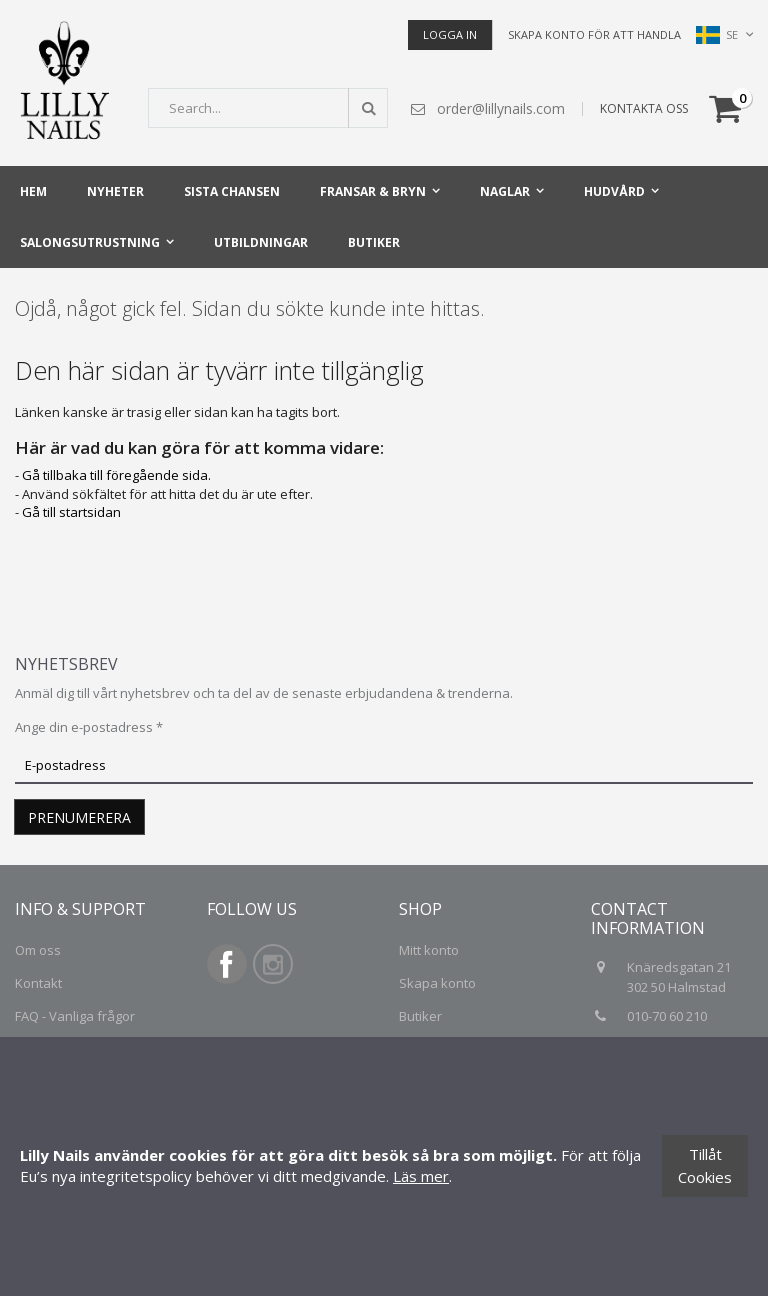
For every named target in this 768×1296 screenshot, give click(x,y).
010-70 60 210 (668, 1016)
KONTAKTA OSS (644, 108)
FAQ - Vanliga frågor (75, 1016)
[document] (384, 1166)
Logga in (450, 34)
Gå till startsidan (71, 512)
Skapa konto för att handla (594, 34)
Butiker (420, 1016)
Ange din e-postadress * (89, 727)
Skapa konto (437, 983)
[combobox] (268, 108)
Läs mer (421, 1176)
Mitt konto (429, 950)
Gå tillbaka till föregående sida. (116, 475)
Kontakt (38, 983)
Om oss (38, 950)
